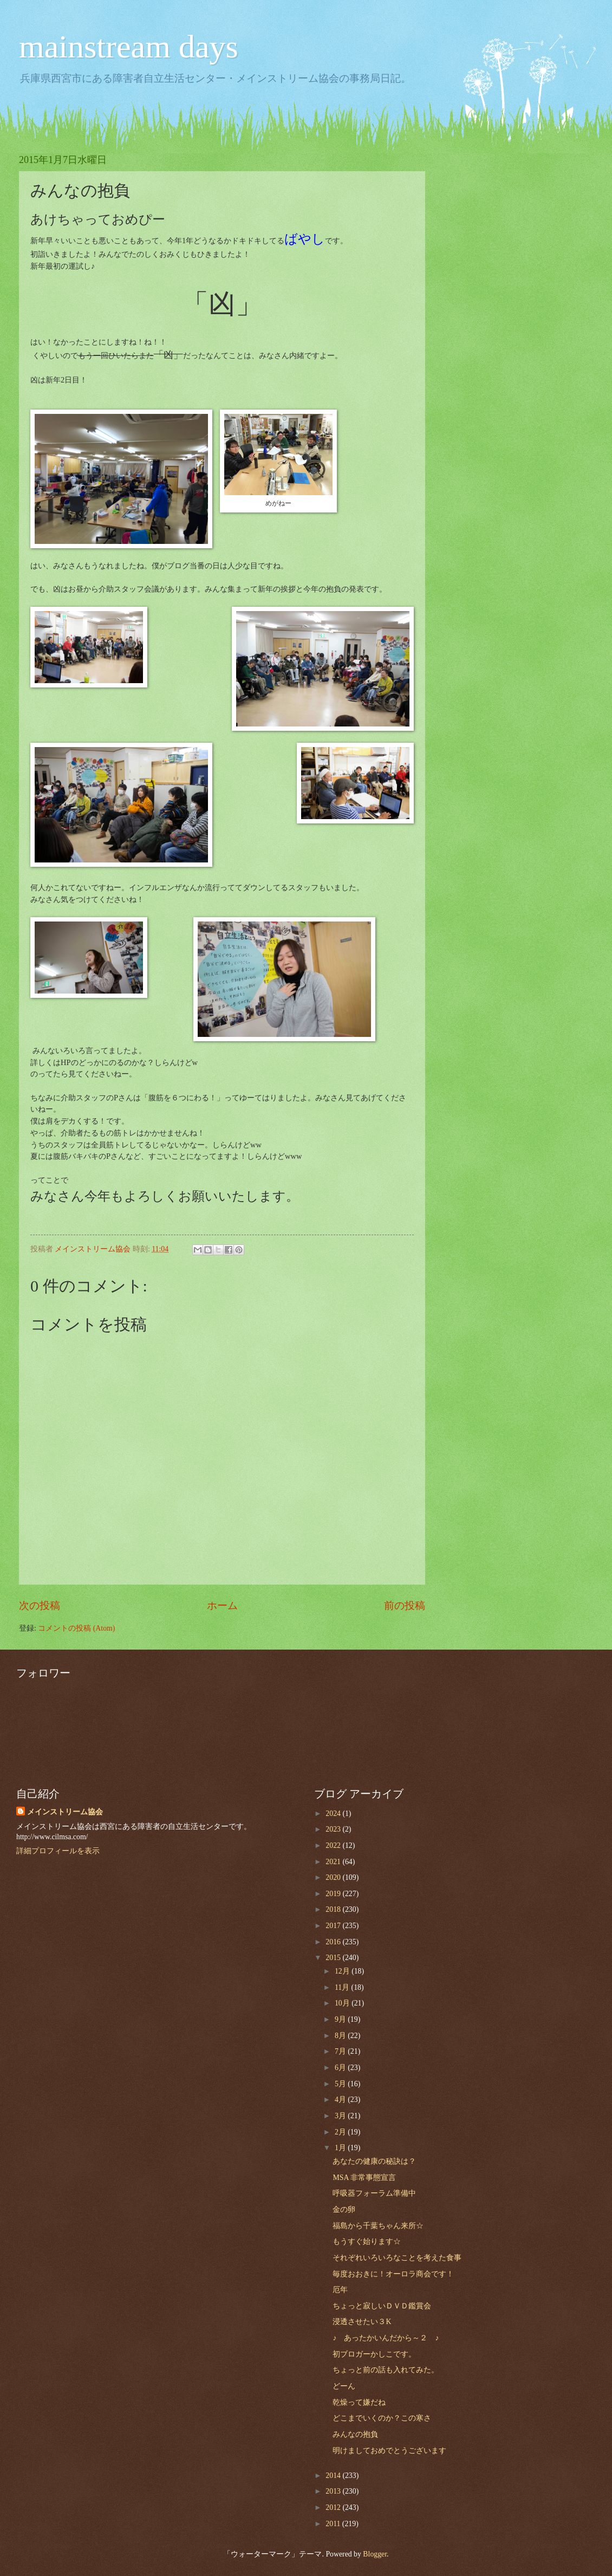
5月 (341, 2084)
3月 (341, 2116)
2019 (333, 1894)
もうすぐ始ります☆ (367, 2241)
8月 (341, 2036)
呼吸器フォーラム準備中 (374, 2193)
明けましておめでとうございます (389, 2451)
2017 (333, 1926)
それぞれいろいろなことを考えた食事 (397, 2258)
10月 (343, 2003)
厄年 (340, 2290)
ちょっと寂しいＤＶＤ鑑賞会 (382, 2306)
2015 (333, 1958)
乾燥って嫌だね (359, 2402)
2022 (333, 1845)
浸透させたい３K (362, 2322)
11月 (343, 1987)
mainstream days (128, 46)
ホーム (222, 1605)
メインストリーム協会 (65, 1812)
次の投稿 (39, 1605)
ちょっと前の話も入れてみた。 (386, 2370)
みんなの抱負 (355, 2434)
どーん (344, 2386)
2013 (333, 2491)
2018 (333, 1909)
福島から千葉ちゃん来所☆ (378, 2226)
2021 (333, 1862)
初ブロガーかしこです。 (374, 2354)
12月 (343, 1971)
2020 (333, 1877)
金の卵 (344, 2209)
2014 (333, 2475)
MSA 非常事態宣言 (364, 2177)
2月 (341, 2132)
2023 (333, 1829)
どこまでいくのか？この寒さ (382, 2418)
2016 (333, 1942)
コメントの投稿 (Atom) (76, 1628)
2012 (333, 2507)
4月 (341, 2099)
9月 (341, 2019)
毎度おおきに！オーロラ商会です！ (393, 2274)
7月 (341, 2051)
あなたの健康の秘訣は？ (374, 2161)
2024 (333, 1813)
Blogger (375, 2554)
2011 (333, 2524)
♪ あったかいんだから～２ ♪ (386, 2338)
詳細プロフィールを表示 (58, 1851)
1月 (341, 2148)
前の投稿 (404, 1605)
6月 (341, 2068)
